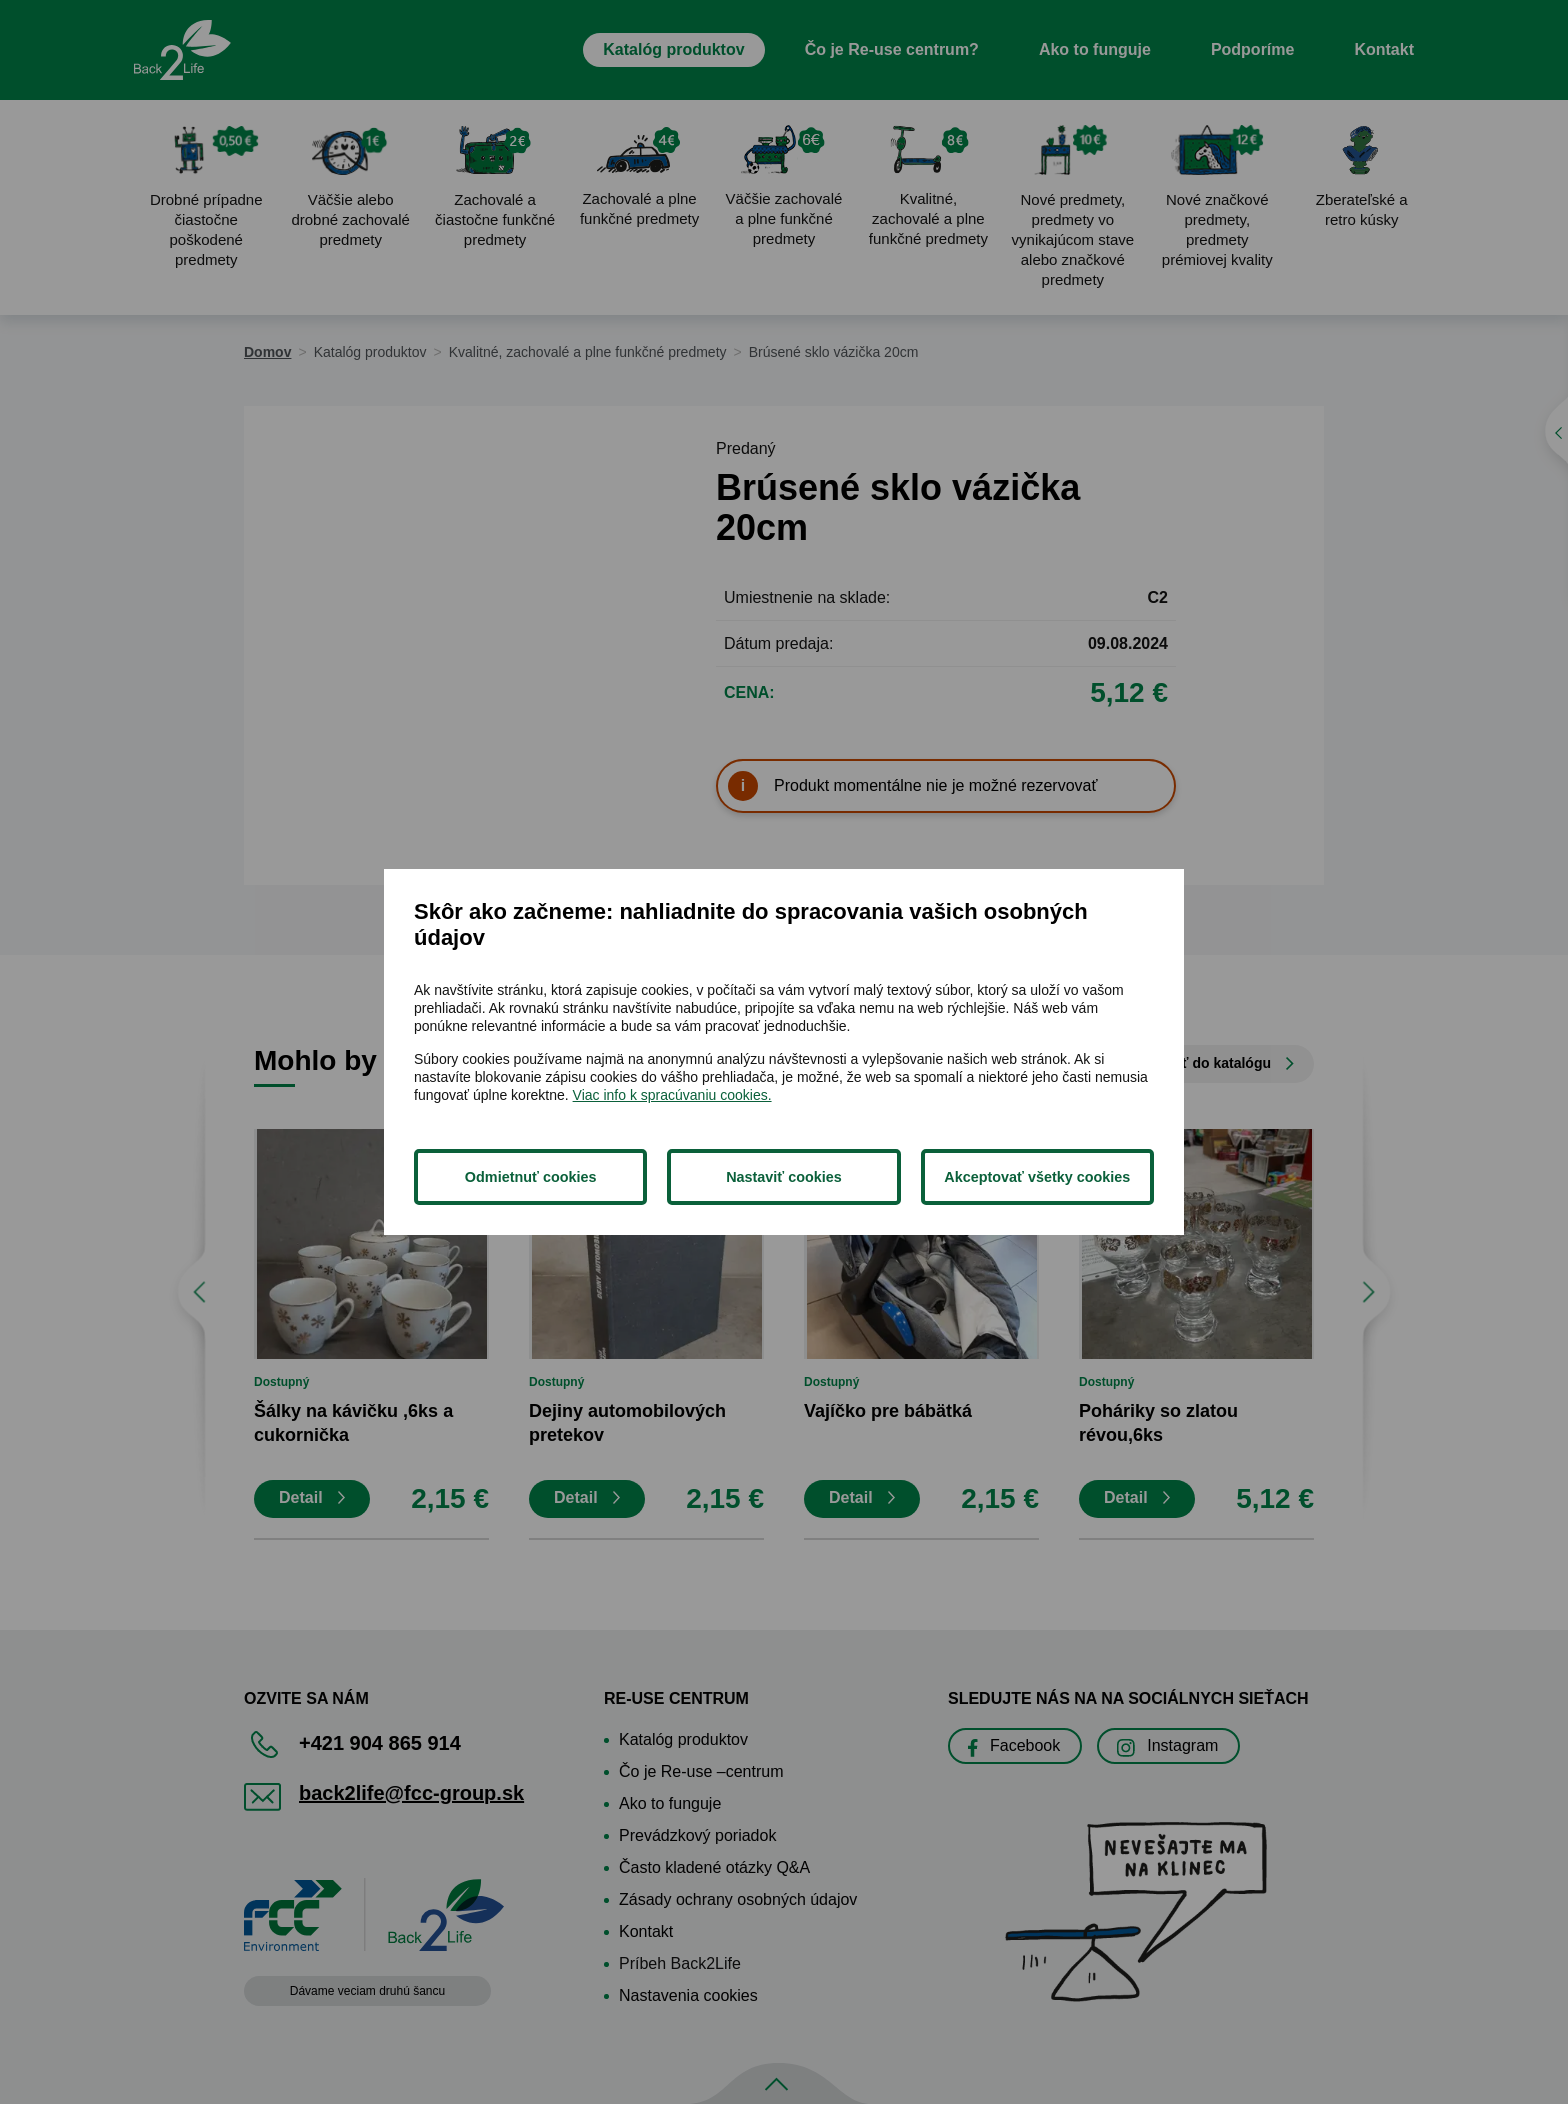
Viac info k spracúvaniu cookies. (672, 1095)
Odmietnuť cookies (531, 1177)
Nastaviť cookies (784, 1177)
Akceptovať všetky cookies (1037, 1177)
